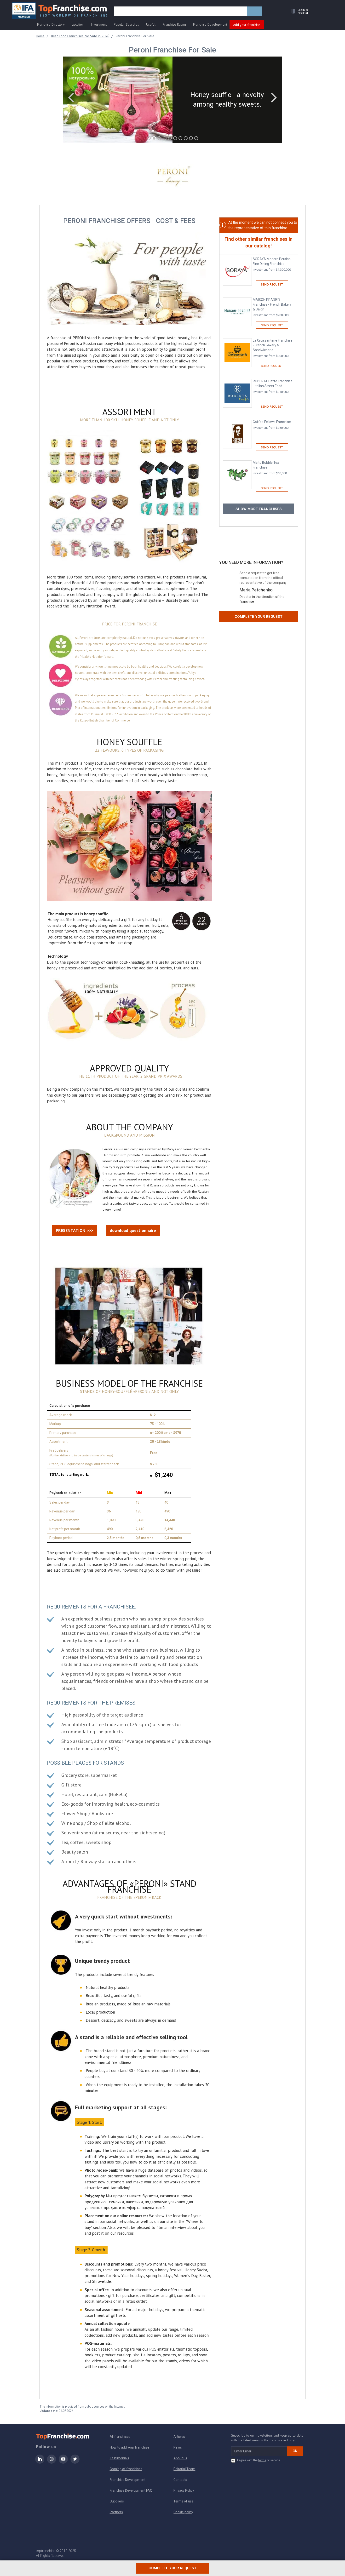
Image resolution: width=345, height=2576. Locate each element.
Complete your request (258, 616)
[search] (180, 11)
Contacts (180, 2480)
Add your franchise (246, 25)
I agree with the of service (255, 2460)
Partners (116, 2512)
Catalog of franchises (126, 2469)
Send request (272, 284)
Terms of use (183, 2501)
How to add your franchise (129, 2447)
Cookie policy (183, 2512)
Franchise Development (210, 24)
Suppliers (117, 2501)
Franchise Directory (51, 24)
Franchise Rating (174, 24)
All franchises (120, 2437)
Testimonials (119, 2458)
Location (78, 24)
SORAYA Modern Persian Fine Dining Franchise (273, 264)
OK (295, 2451)
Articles (179, 2437)
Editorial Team (184, 2469)
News (177, 2447)
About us (180, 2458)
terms (262, 2460)
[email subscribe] (259, 2451)
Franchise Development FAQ (131, 2490)
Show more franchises (259, 509)
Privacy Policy (183, 2490)
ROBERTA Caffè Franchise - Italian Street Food (273, 386)
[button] (298, 11)
